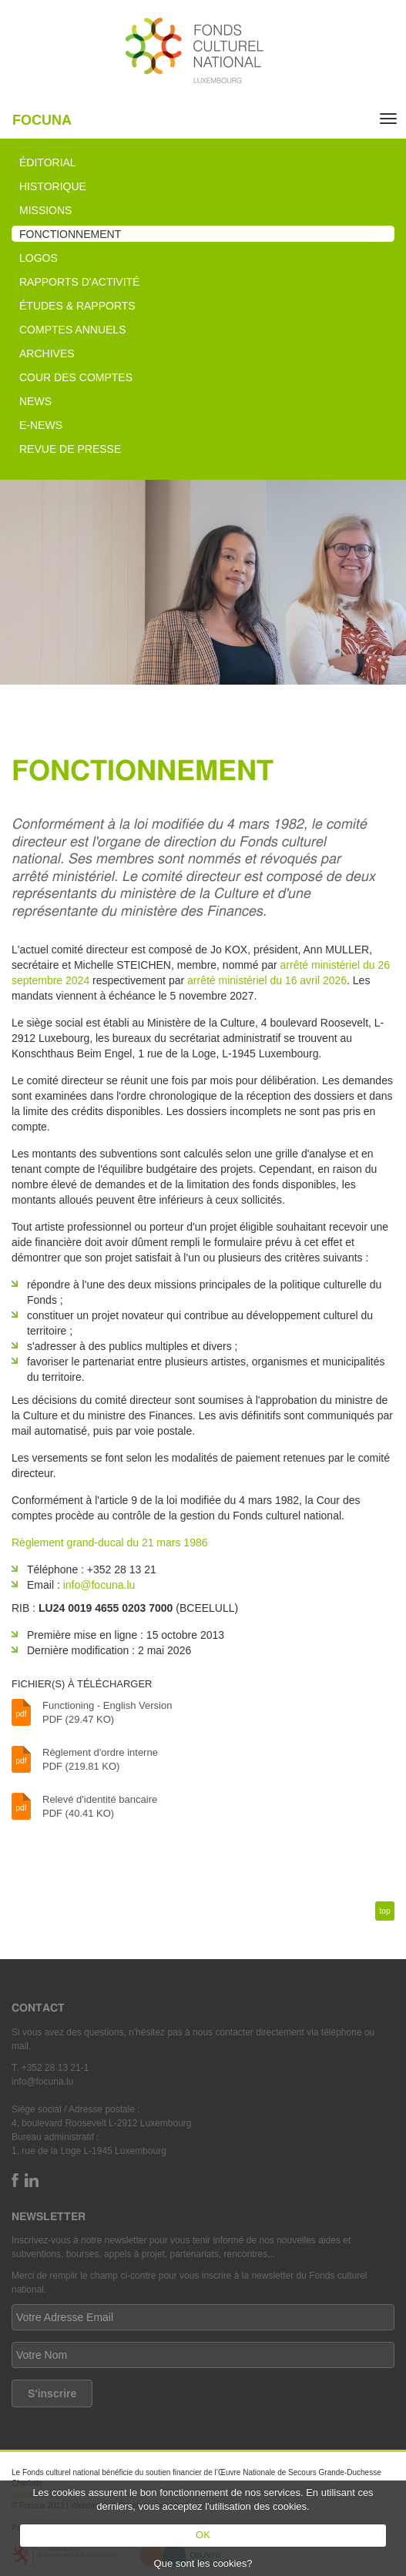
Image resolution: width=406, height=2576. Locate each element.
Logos (38, 258)
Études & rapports (77, 306)
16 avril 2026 (316, 980)
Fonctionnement (70, 234)
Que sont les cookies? (203, 2563)
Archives (47, 353)
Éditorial (47, 162)
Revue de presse (70, 449)
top (385, 1911)
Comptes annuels (72, 329)
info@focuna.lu (99, 1585)
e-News (40, 425)
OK (203, 2535)
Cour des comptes (76, 377)
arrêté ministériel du (236, 980)
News (35, 401)
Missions (45, 210)
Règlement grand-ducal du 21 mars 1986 (110, 1542)
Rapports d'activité (79, 282)
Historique (52, 186)
